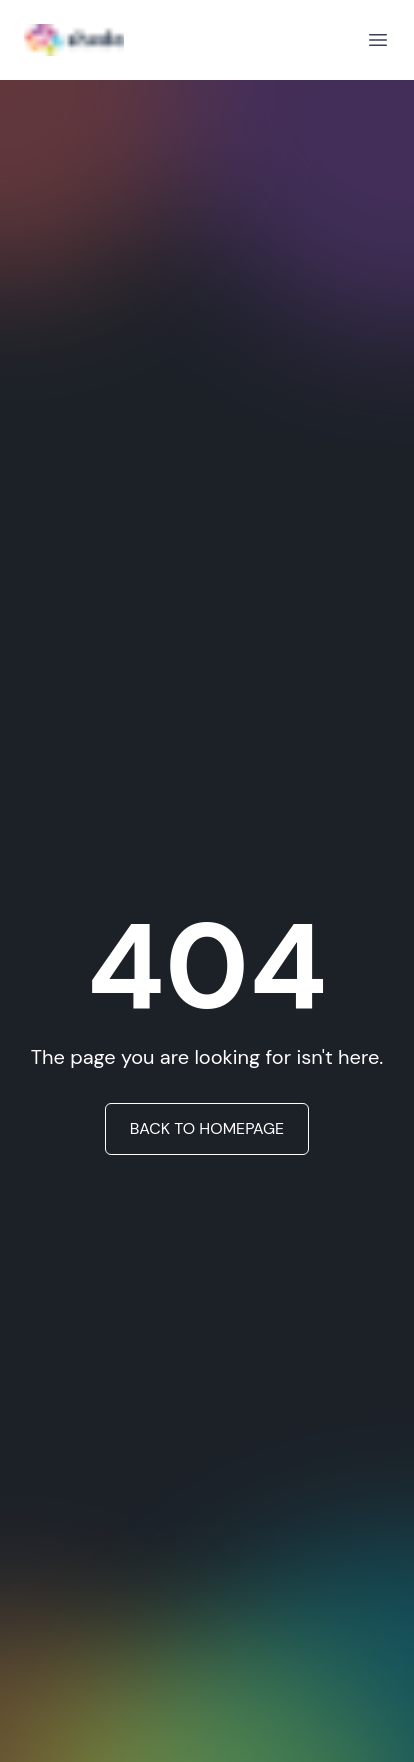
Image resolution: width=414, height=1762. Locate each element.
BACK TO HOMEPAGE (207, 1128)
